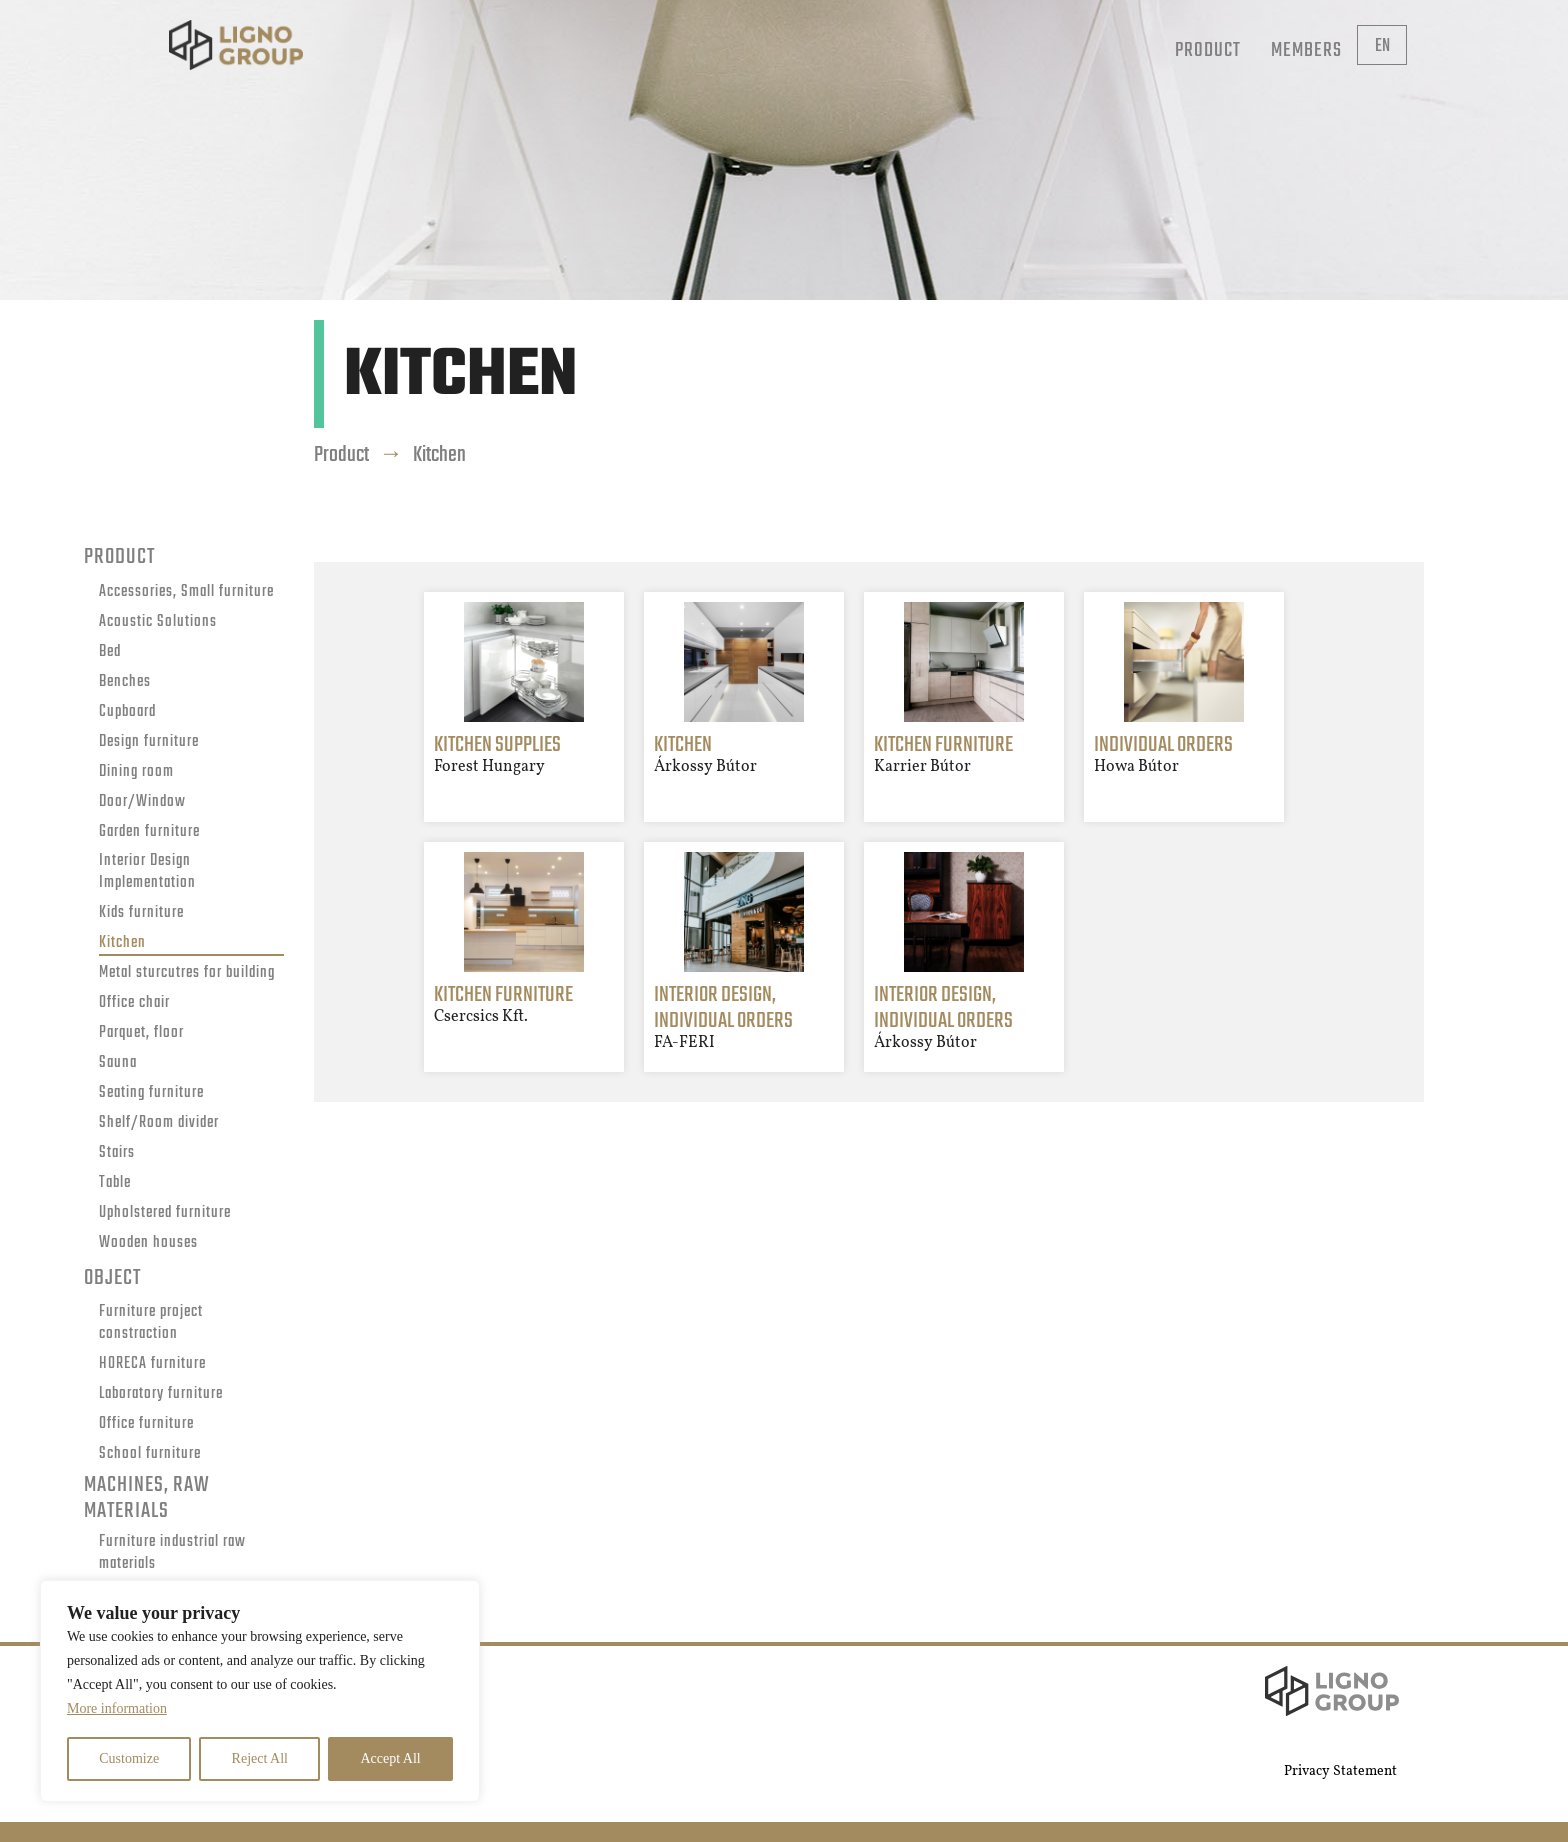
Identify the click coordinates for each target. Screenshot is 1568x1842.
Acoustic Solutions (158, 622)
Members (1306, 50)
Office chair (134, 1003)
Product (1208, 50)
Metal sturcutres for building (187, 973)
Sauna (118, 1063)
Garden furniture (149, 832)
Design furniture (149, 742)
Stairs (117, 1153)
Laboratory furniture (161, 1394)
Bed (110, 652)
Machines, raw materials (147, 1499)
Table (115, 1183)
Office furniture (146, 1424)
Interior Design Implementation (147, 873)
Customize (129, 1758)
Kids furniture (141, 913)
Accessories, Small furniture (186, 592)
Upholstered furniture (165, 1213)
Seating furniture (151, 1093)
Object (112, 1278)
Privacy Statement (1340, 1771)
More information (117, 1708)
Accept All (390, 1758)
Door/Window (142, 802)
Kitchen (122, 943)
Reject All (260, 1758)
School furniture (150, 1454)
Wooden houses (148, 1243)
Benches (125, 682)
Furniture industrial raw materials (172, 1554)
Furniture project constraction (151, 1324)
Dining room (136, 772)
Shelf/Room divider (159, 1123)
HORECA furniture (152, 1364)
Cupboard (127, 712)
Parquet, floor (141, 1033)
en (1382, 46)
